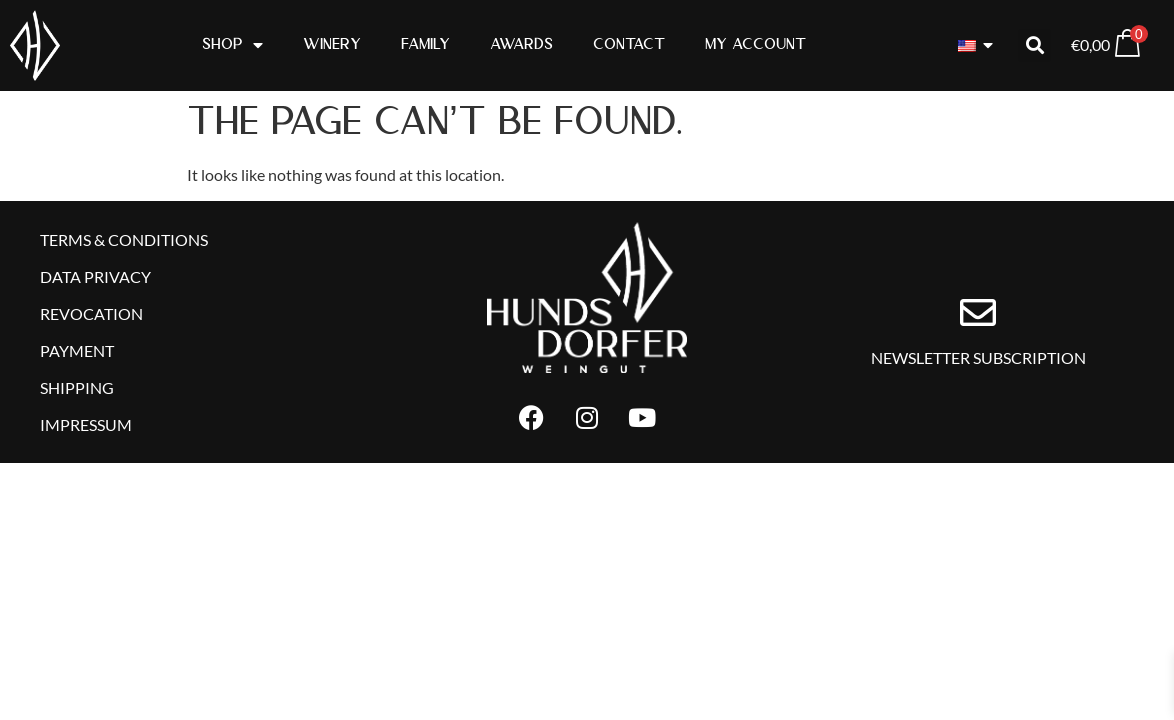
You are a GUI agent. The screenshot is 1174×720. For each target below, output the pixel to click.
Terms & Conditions (124, 240)
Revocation (91, 320)
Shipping (77, 400)
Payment (77, 360)
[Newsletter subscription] (978, 322)
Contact (629, 44)
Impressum (86, 440)
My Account (755, 44)
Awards (521, 44)
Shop (232, 45)
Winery (332, 44)
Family (425, 44)
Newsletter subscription (978, 366)
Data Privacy (95, 280)
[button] (1034, 45)
